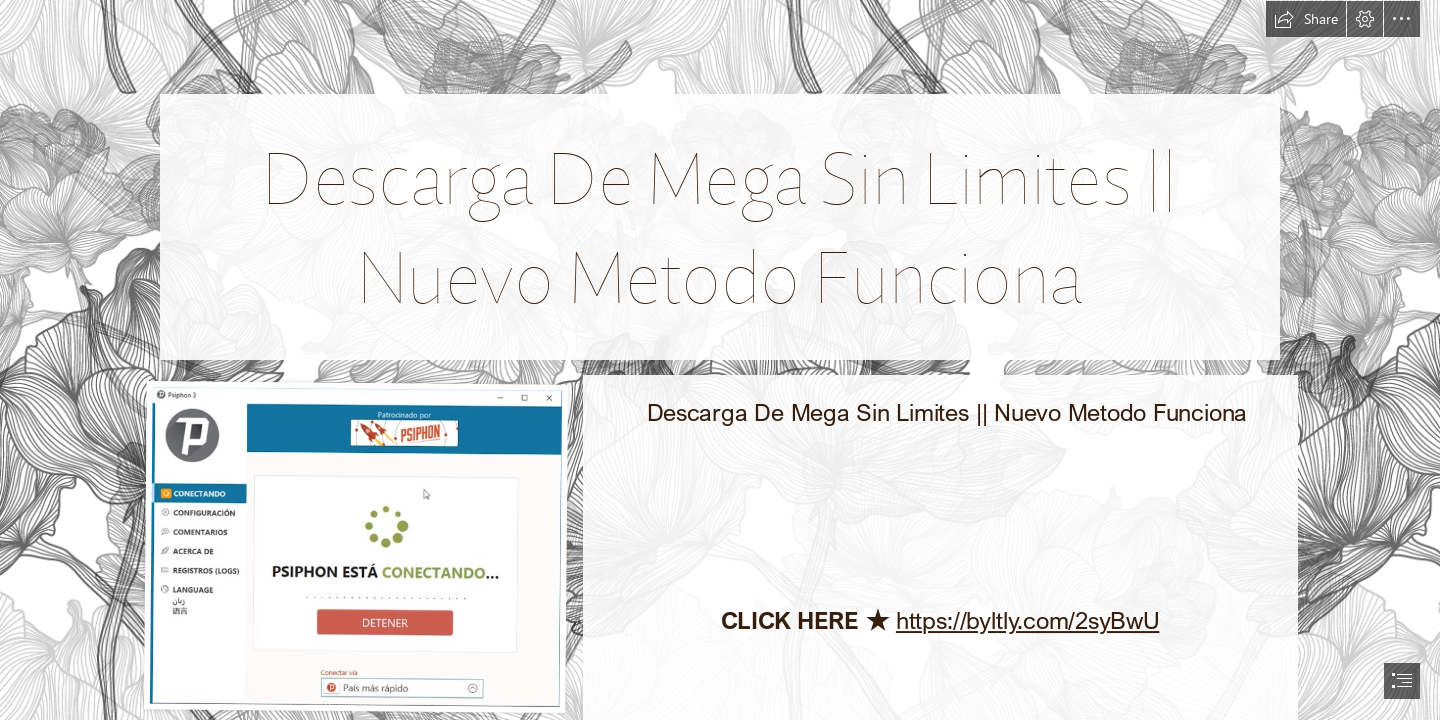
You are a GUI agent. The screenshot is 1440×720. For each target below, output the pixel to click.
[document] (720, 360)
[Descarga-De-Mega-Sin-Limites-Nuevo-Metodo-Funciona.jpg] (356, 546)
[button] (1306, 19)
